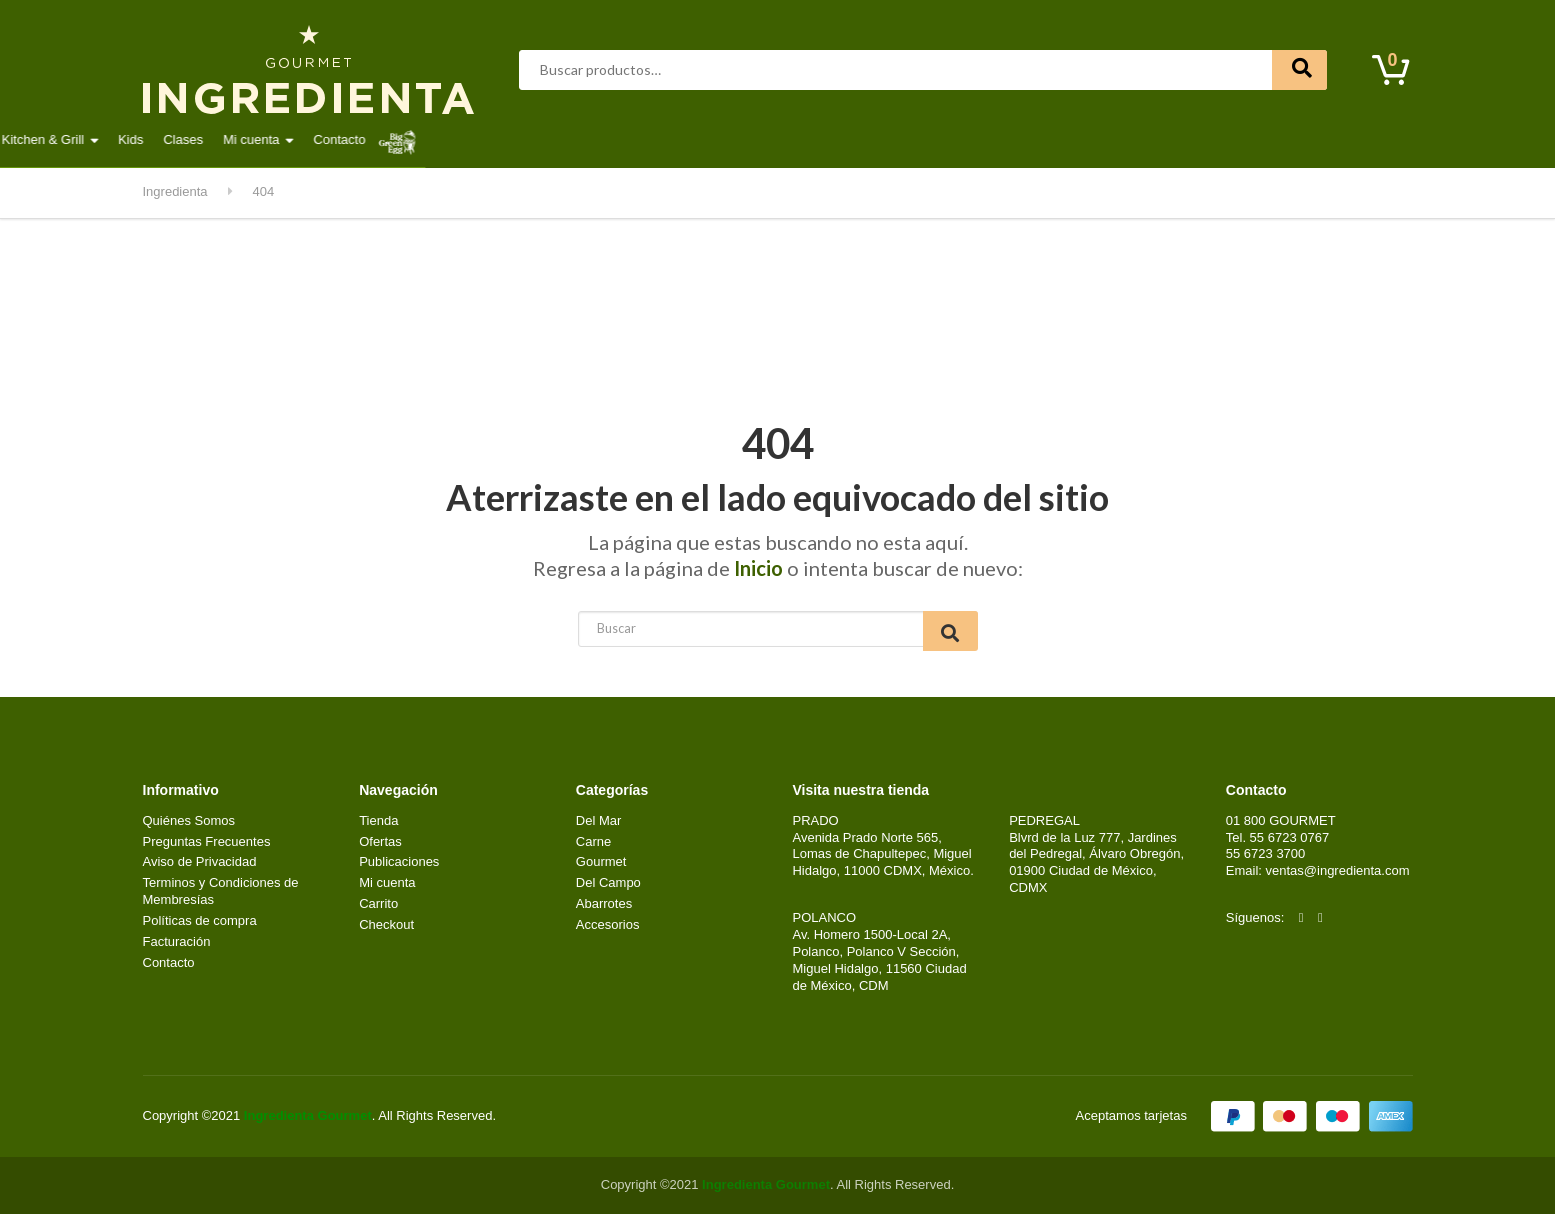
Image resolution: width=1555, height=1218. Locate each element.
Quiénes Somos (189, 824)
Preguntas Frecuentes (207, 845)
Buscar (1299, 70)
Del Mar (521, 139)
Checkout (386, 928)
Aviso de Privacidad (200, 865)
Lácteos (685, 139)
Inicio (758, 568)
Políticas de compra (200, 924)
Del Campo (773, 139)
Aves (380, 139)
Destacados (207, 139)
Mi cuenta (1090, 139)
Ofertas (380, 845)
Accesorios (608, 928)
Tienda (378, 824)
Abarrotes (303, 139)
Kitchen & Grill (881, 139)
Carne (445, 139)
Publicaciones (399, 865)
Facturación (177, 945)
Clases (1022, 139)
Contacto (1178, 139)
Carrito (378, 907)
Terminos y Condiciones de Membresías (221, 895)
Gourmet (602, 139)
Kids (969, 139)
